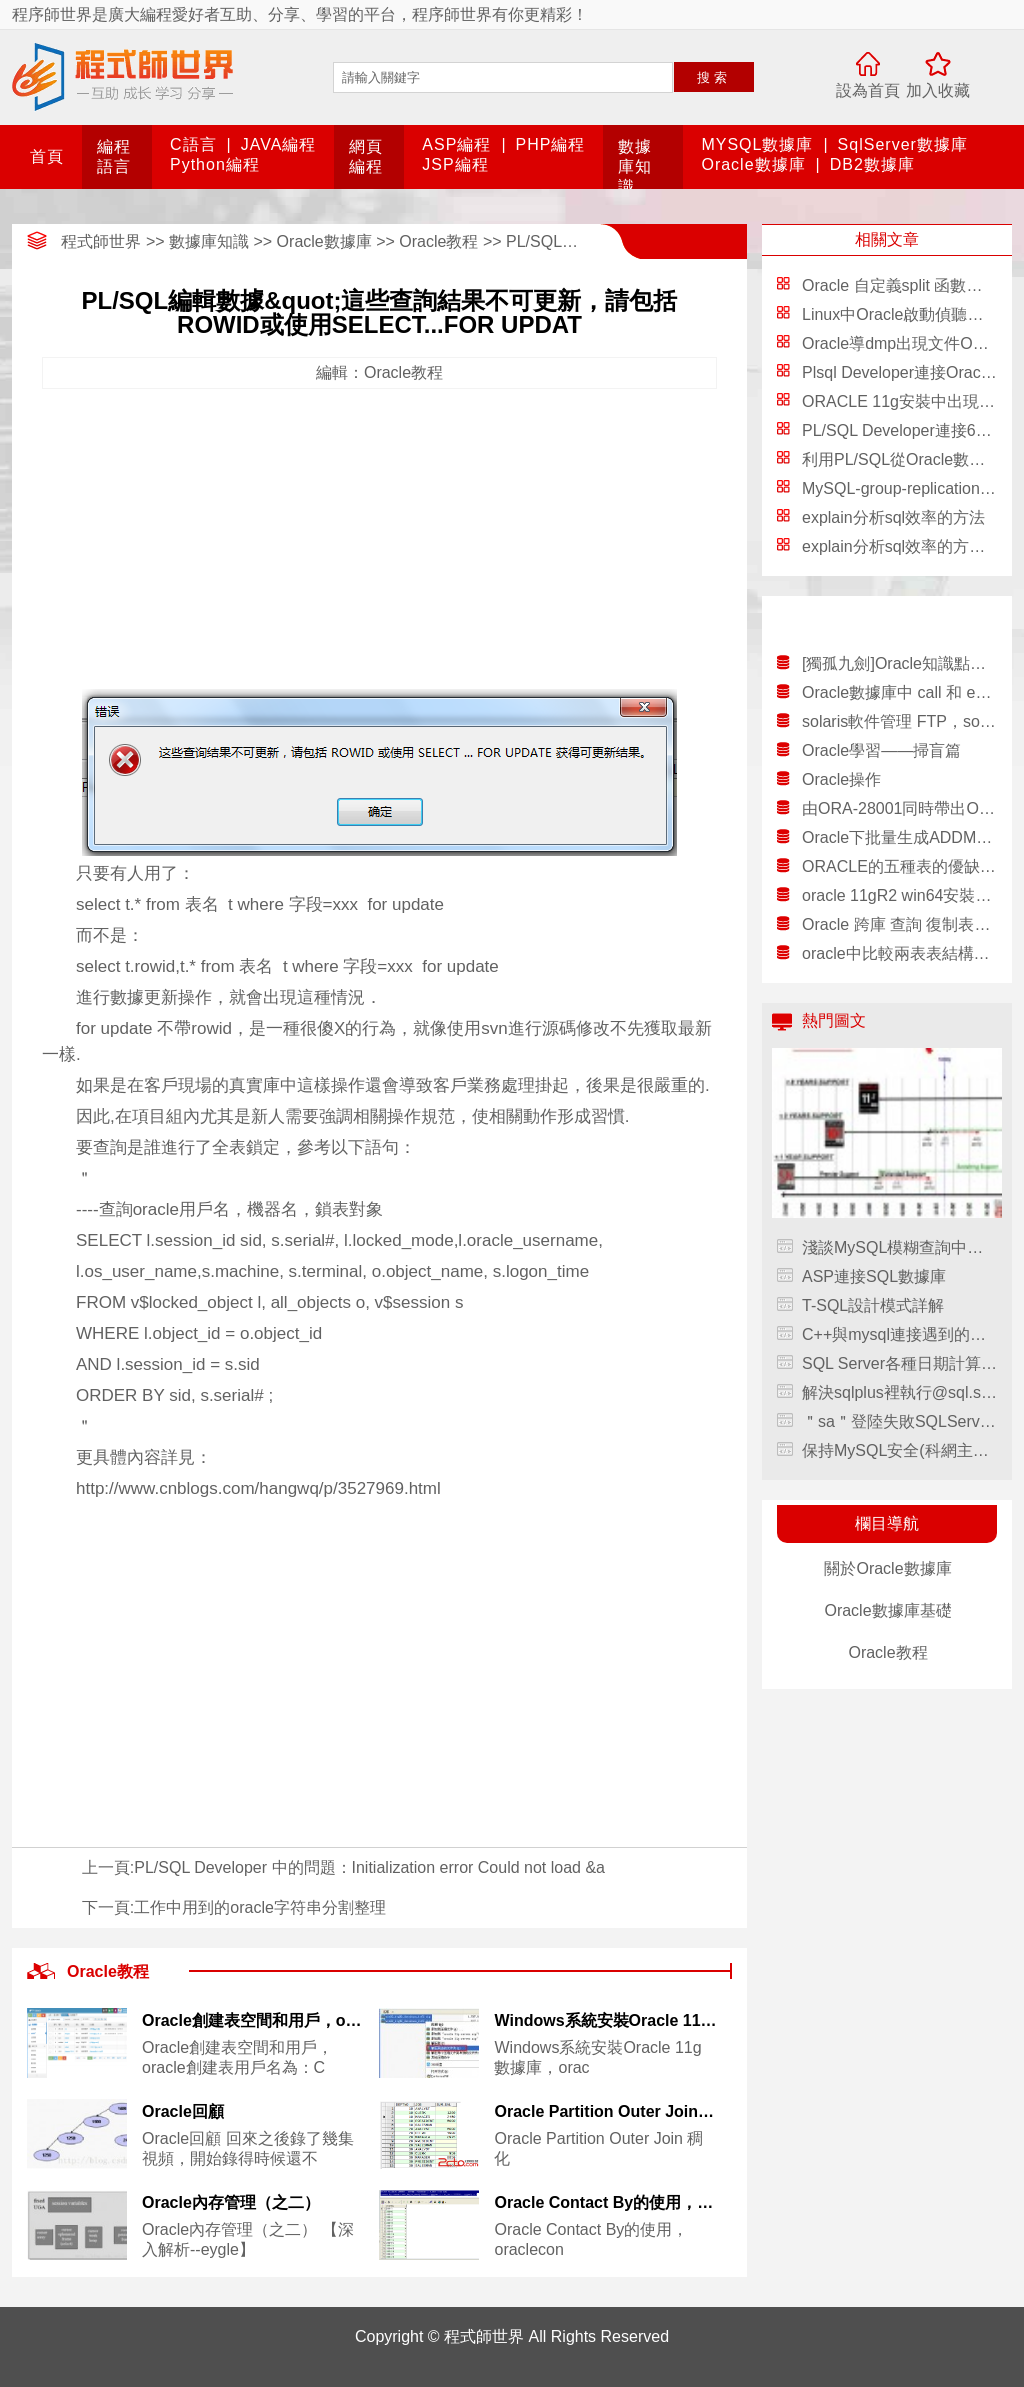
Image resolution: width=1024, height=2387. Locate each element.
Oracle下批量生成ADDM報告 (899, 837)
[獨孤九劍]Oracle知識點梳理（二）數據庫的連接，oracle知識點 (899, 663)
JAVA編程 (279, 144)
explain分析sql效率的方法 (893, 517)
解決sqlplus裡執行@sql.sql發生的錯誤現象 (899, 1392)
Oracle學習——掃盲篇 (881, 750)
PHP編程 (551, 144)
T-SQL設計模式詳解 (873, 1305)
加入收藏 (938, 90)
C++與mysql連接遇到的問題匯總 (899, 1334)
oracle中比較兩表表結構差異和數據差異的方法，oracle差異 (899, 953)
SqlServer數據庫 (903, 144)
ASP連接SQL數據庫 (874, 1276)
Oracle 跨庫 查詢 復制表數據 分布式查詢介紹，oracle (899, 924)
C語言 (193, 144)
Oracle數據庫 (753, 164)
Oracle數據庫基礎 (887, 1610)
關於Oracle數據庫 (887, 1568)
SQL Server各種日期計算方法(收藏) (899, 1363)
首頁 (47, 156)
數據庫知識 (635, 166)
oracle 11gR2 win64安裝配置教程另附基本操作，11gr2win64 (899, 895)
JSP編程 (455, 164)
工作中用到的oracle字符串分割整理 (260, 1907)
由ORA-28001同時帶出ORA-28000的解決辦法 (899, 808)
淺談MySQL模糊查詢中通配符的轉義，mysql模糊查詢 (899, 1247)
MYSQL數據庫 (757, 144)
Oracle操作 (841, 779)
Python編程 (215, 164)
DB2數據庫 (872, 164)
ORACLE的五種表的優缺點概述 (899, 866)
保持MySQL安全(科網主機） (899, 1450)
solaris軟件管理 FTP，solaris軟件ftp (899, 721)
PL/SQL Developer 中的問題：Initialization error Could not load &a (369, 1867)
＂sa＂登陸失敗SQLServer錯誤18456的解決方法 (899, 1421)
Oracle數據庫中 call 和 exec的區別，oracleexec (899, 692)
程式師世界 (101, 241)
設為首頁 (868, 90)
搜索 (714, 77)
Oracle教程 (438, 241)
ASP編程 (456, 144)
